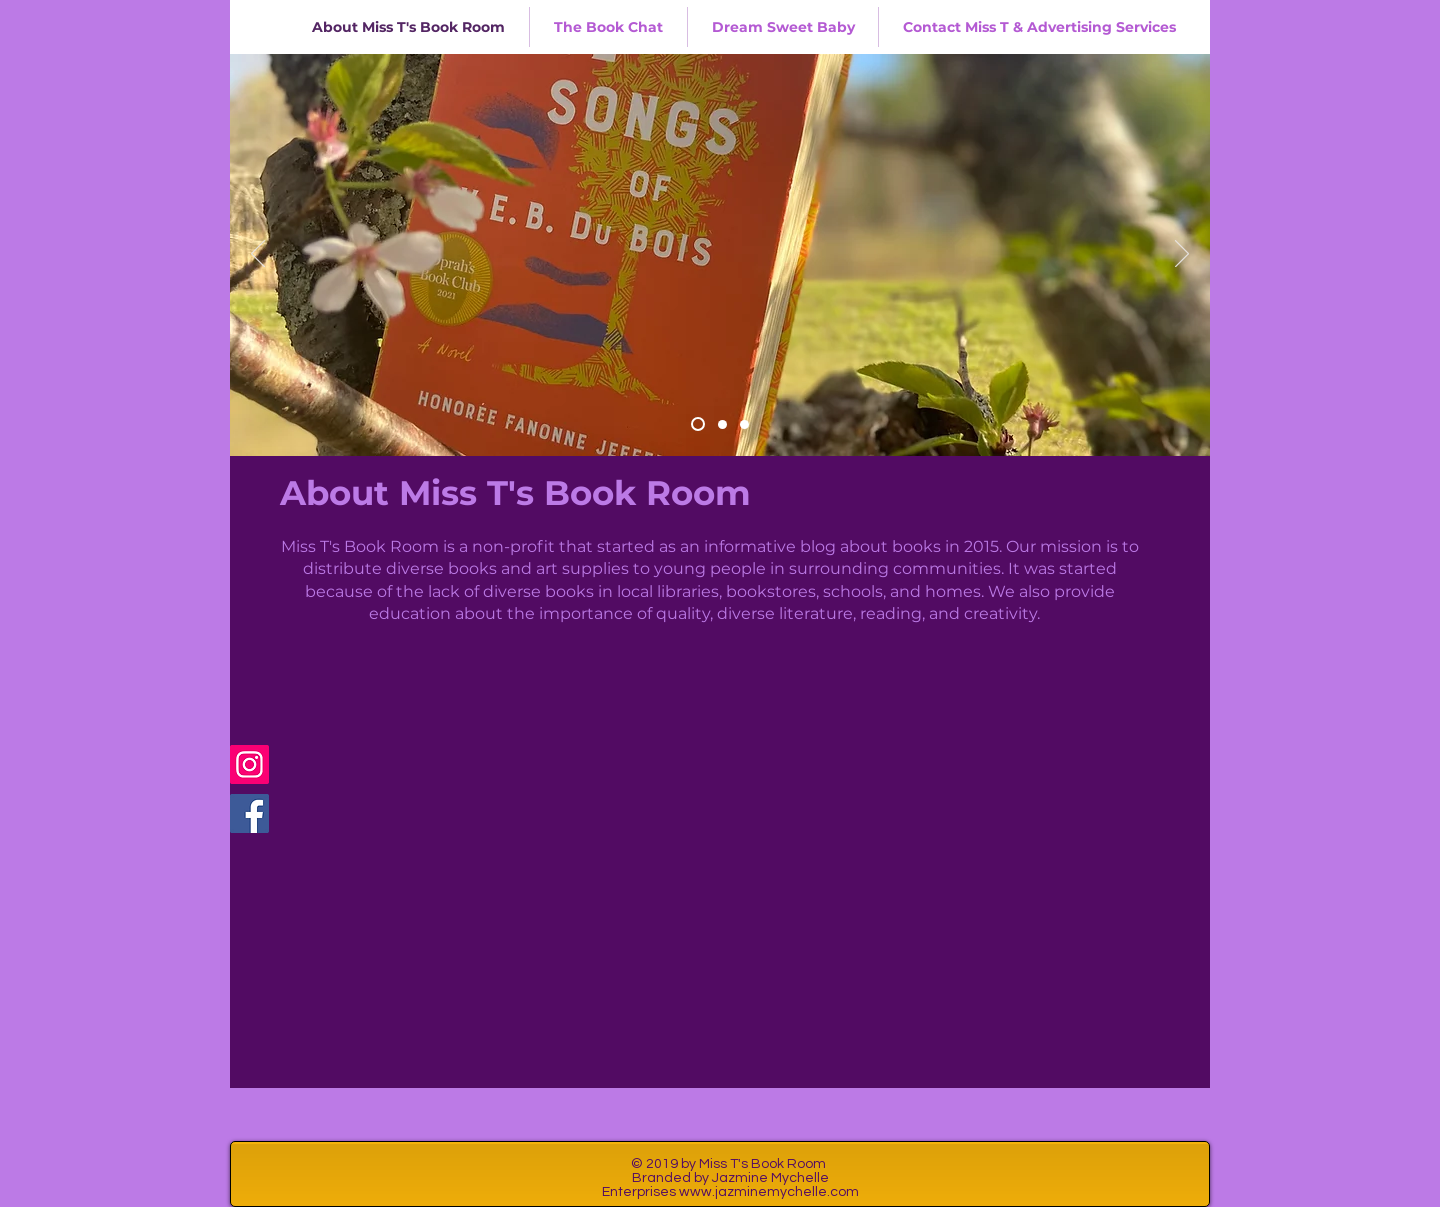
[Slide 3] (744, 424)
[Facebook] (249, 813)
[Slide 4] (698, 424)
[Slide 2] (722, 424)
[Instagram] (249, 764)
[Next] (1182, 255)
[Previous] (258, 255)
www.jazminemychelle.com (769, 1192)
